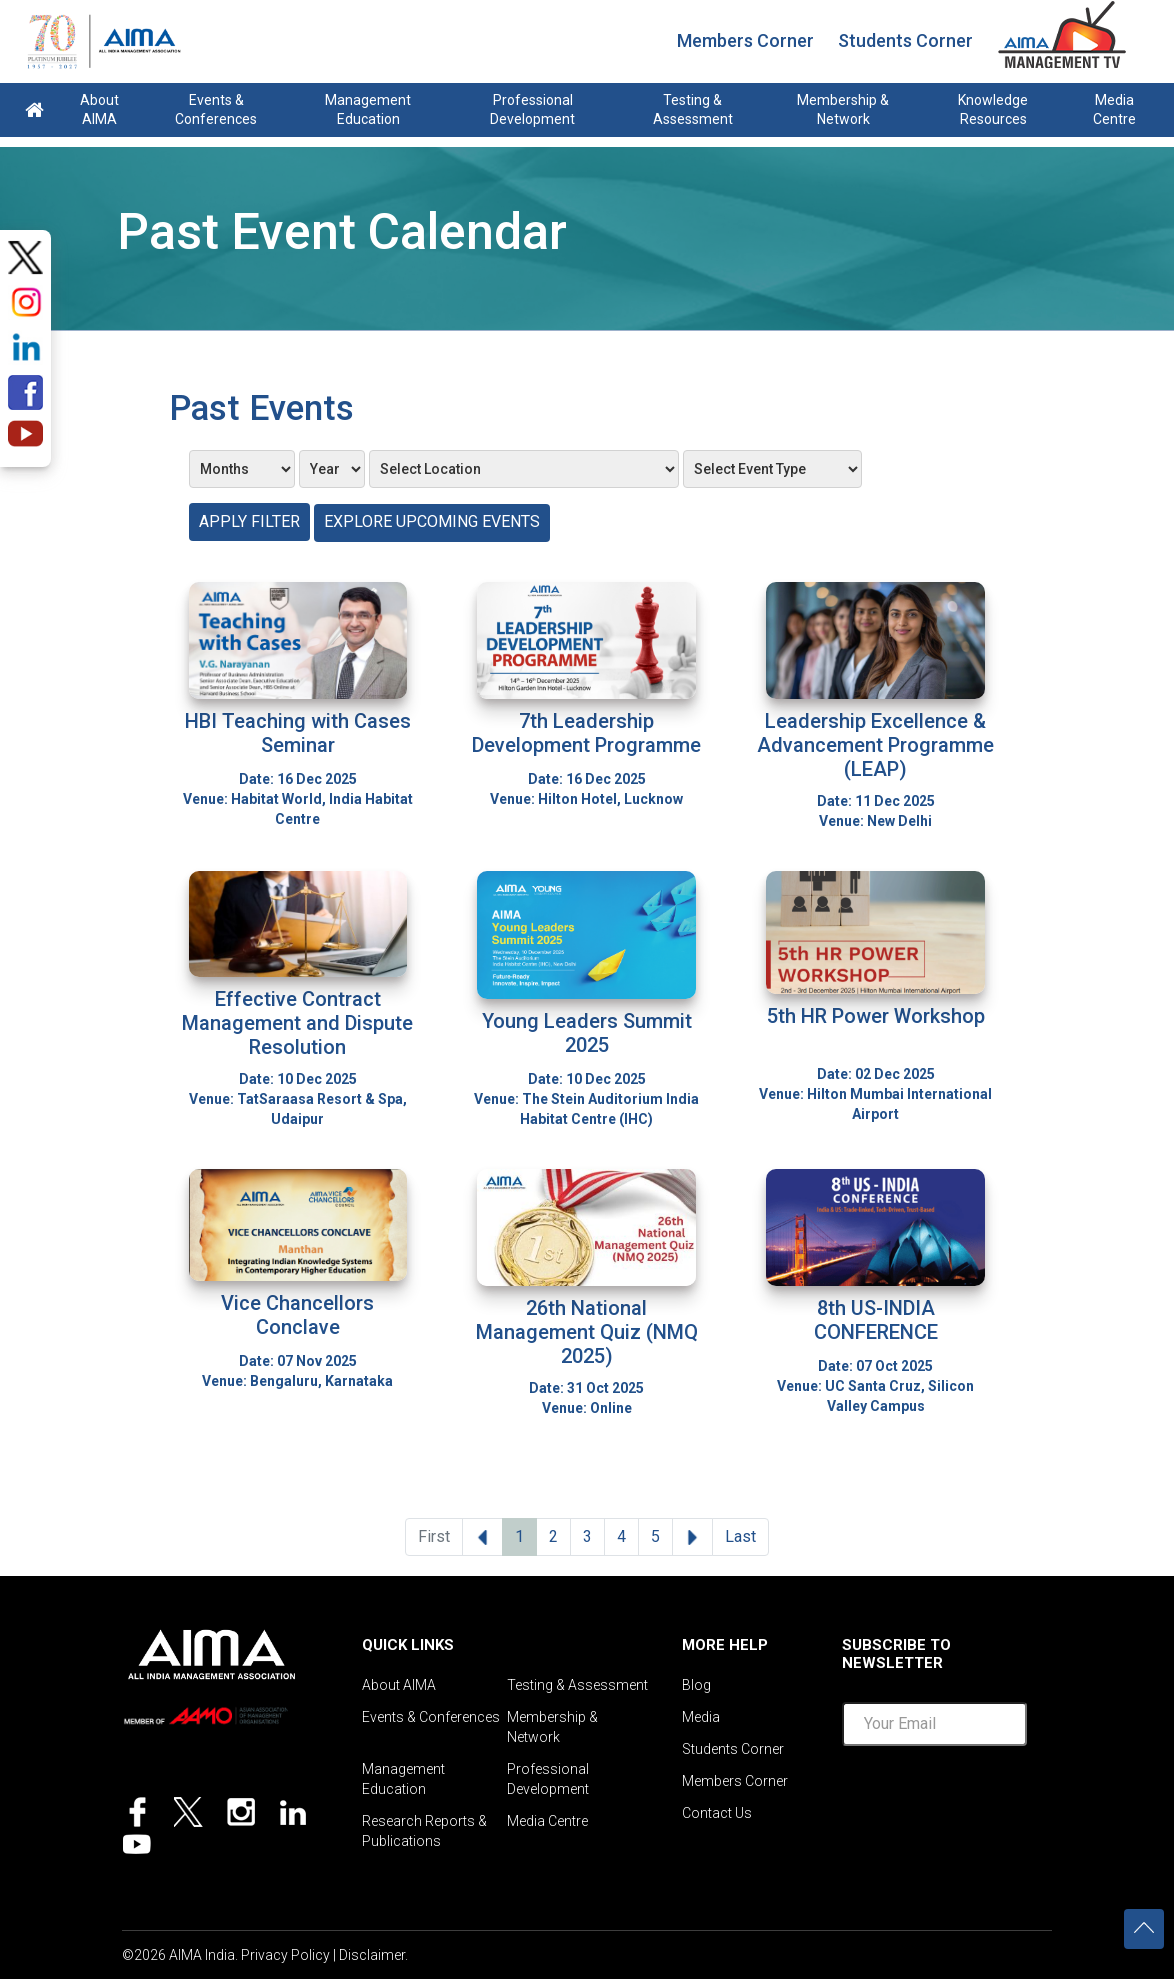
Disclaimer (372, 1955)
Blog (696, 1685)
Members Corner (745, 40)
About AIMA (99, 109)
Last (740, 1536)
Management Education (368, 109)
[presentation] (994, 1801)
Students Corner (905, 40)
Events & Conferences (216, 109)
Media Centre (1114, 109)
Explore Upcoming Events (432, 521)
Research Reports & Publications (424, 1831)
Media (701, 1717)
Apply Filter (249, 521)
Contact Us (717, 1813)
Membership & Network (843, 109)
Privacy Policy (285, 1955)
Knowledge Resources (993, 109)
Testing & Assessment (693, 109)
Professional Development (532, 109)
